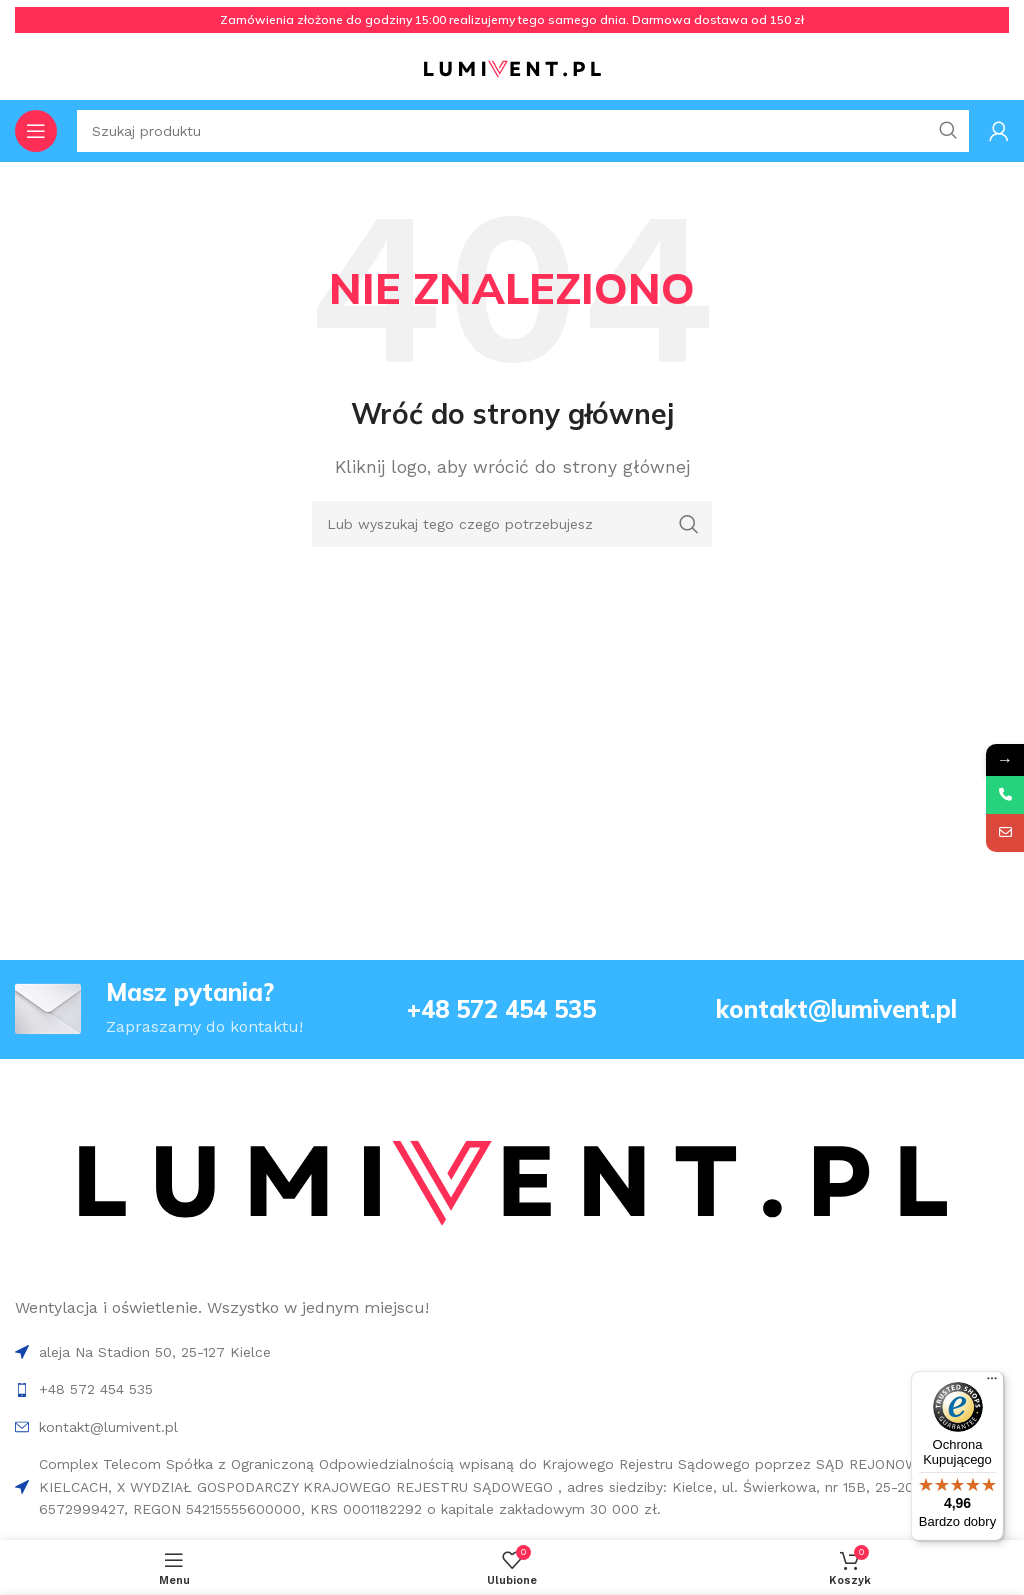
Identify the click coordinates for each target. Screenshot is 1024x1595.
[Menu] (992, 1383)
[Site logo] (512, 68)
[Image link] (511, 1185)
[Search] (512, 524)
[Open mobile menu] (36, 131)
